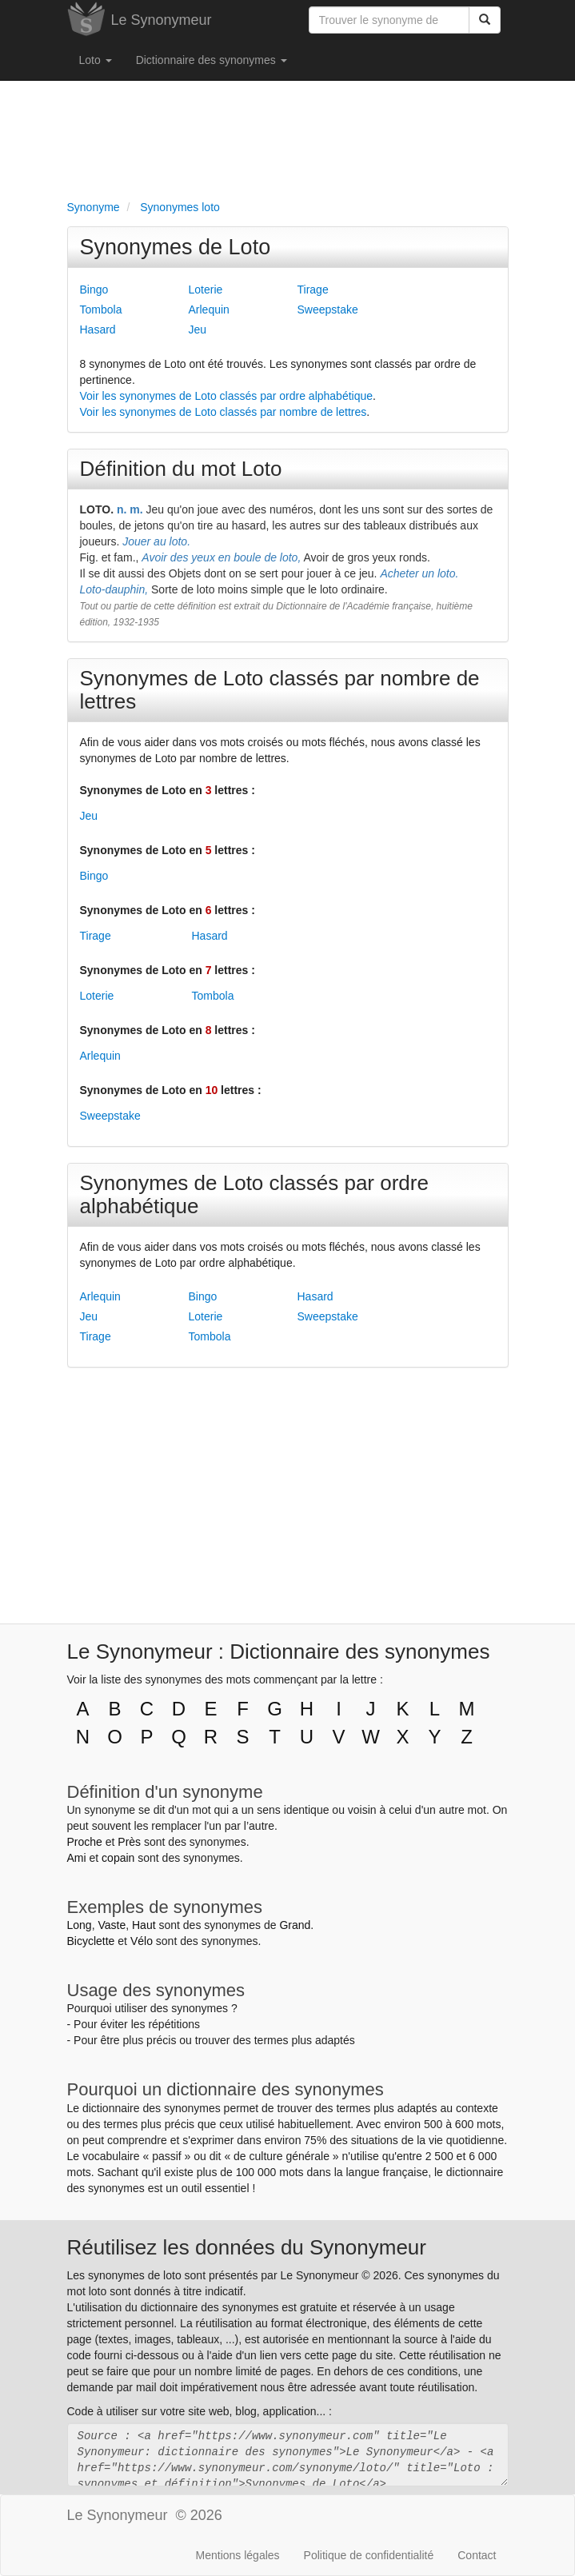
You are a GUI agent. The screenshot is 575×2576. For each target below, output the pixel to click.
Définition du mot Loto (181, 469)
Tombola (101, 309)
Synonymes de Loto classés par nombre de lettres (280, 689)
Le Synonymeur (161, 20)
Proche (84, 1841)
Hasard (98, 329)
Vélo (141, 1941)
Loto (95, 60)
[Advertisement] (288, 137)
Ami (76, 1857)
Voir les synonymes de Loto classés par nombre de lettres (223, 411)
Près (129, 1841)
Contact (476, 2555)
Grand (294, 1925)
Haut (144, 1925)
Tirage (313, 289)
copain (118, 1857)
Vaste (112, 1925)
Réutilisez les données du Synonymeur (246, 2247)
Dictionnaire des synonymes (211, 60)
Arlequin (209, 309)
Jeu (198, 329)
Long (79, 1925)
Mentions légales (238, 2555)
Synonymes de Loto (175, 247)
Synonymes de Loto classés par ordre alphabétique (254, 1194)
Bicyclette (91, 1941)
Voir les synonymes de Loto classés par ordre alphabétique (226, 395)
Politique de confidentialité (369, 2555)
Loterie (206, 289)
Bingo (94, 289)
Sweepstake (327, 309)
